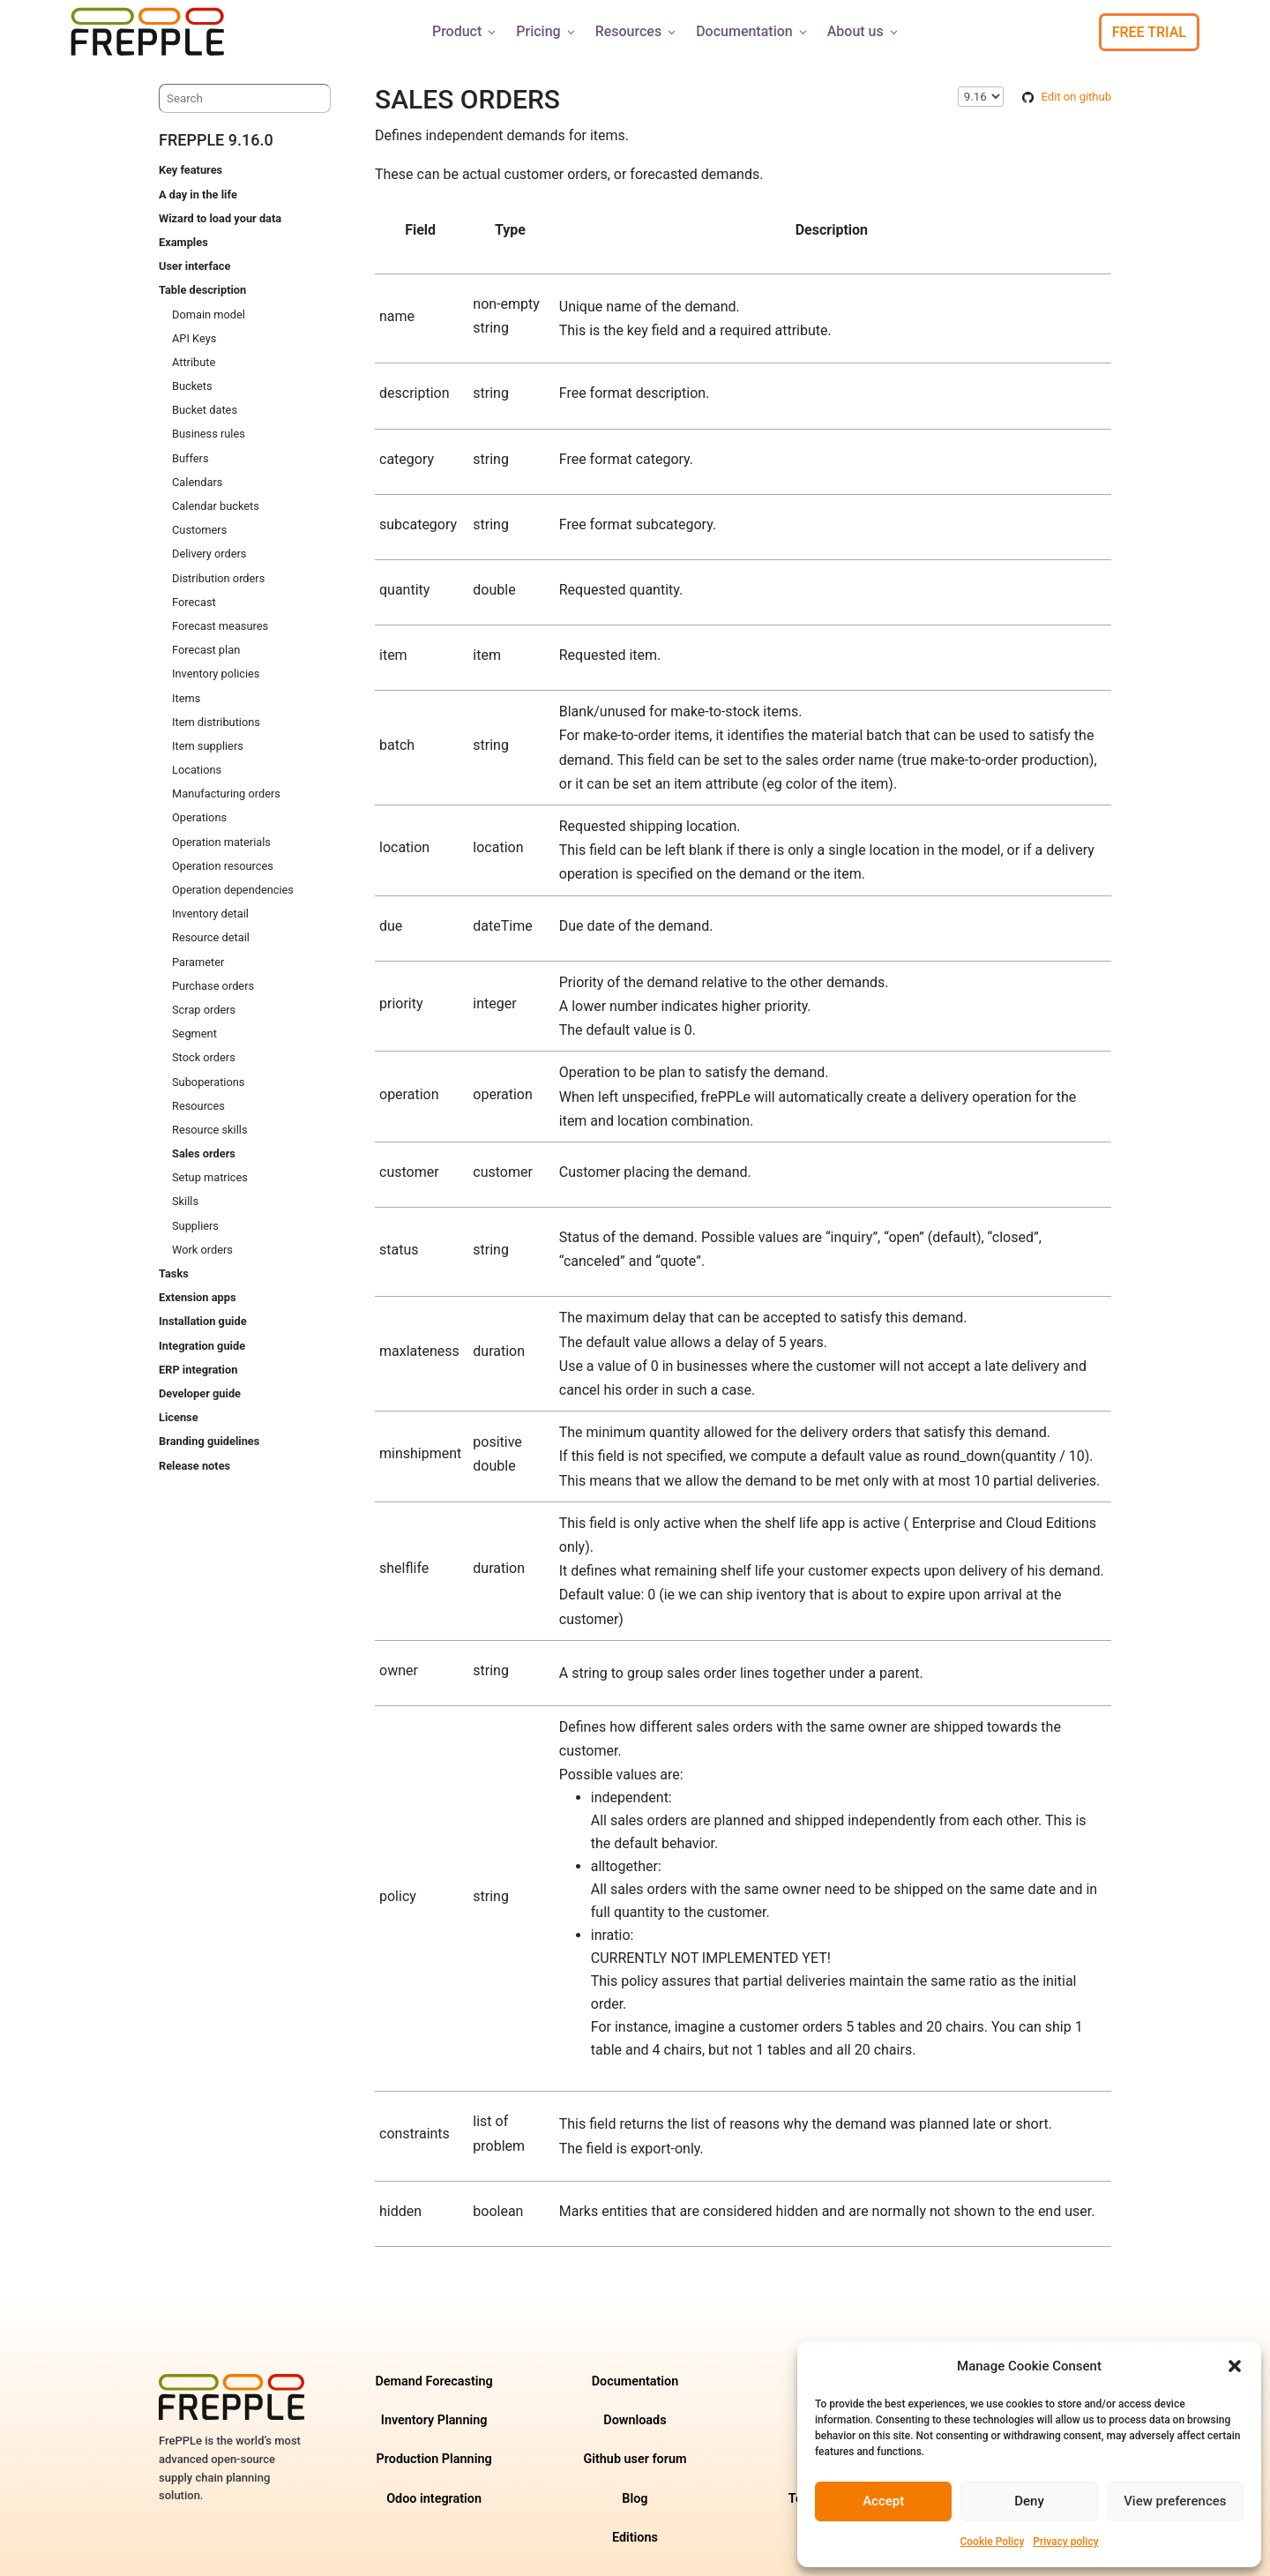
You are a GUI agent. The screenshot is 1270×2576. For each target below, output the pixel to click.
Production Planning (434, 2459)
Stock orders (203, 1057)
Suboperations (208, 1082)
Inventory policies (215, 673)
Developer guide (200, 1393)
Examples (183, 242)
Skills (185, 1201)
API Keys (194, 338)
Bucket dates (204, 409)
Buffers (190, 458)
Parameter (198, 962)
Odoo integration (434, 2498)
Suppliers (195, 1225)
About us (863, 31)
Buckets (192, 386)
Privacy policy (1065, 2541)
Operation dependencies (233, 889)
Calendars (197, 482)
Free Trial (1149, 32)
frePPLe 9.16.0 (216, 140)
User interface (194, 266)
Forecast (194, 602)
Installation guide (203, 1321)
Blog (634, 2498)
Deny (1029, 2501)
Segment (194, 1033)
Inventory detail (210, 913)
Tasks (174, 1273)
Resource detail (211, 937)
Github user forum (634, 2459)
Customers (199, 529)
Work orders (202, 1249)
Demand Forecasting (433, 2381)
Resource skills (210, 1129)
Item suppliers (207, 746)
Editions (635, 2537)
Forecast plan (206, 649)
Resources (637, 31)
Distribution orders (218, 578)
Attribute (193, 362)
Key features (190, 169)
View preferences (1175, 2501)
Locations (196, 769)
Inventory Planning (434, 2420)
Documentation (753, 31)
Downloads (634, 2420)
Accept (883, 2501)
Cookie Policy (992, 2541)
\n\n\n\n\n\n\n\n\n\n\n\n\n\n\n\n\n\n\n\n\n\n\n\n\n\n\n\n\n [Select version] (981, 96)
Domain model (208, 314)
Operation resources (222, 865)
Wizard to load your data (220, 218)
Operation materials (221, 842)
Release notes (194, 1465)
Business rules (208, 433)
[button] (1235, 2366)
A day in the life (198, 194)
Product (465, 31)
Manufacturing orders (226, 793)
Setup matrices (210, 1177)
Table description (202, 289)
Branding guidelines (209, 1441)
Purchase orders (213, 985)
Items (186, 698)
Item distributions (216, 722)
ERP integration (198, 1369)
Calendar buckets (215, 506)
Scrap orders (203, 1009)
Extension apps (197, 1297)
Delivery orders (209, 553)
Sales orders (203, 1153)
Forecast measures (220, 626)
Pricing (546, 31)
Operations (199, 817)
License (178, 1417)
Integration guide (202, 1345)
